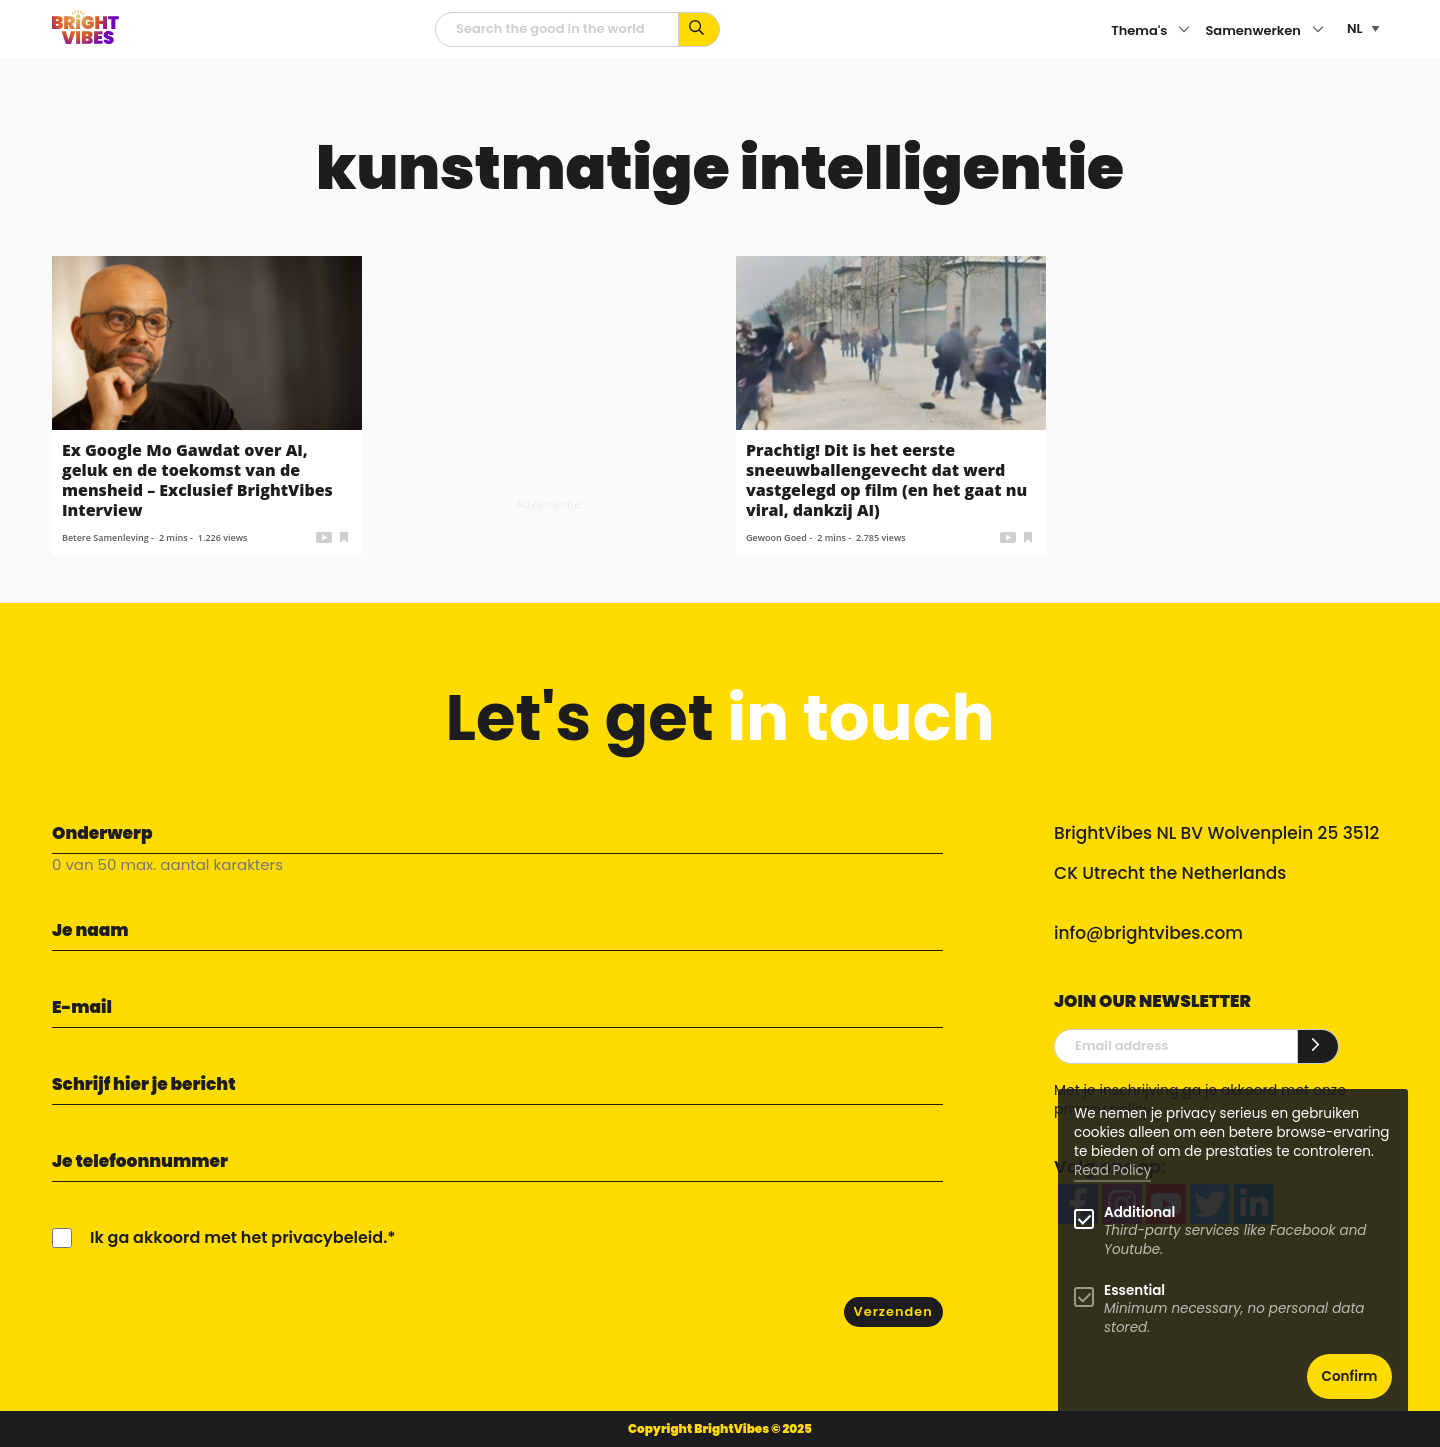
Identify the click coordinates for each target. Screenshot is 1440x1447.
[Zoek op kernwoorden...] (699, 29)
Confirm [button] (1350, 1376)
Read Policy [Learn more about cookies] (1112, 1170)
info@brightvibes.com (1148, 933)
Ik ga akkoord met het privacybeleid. (238, 1237)
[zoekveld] (557, 29)
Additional (1139, 1212)
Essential (1134, 1290)
